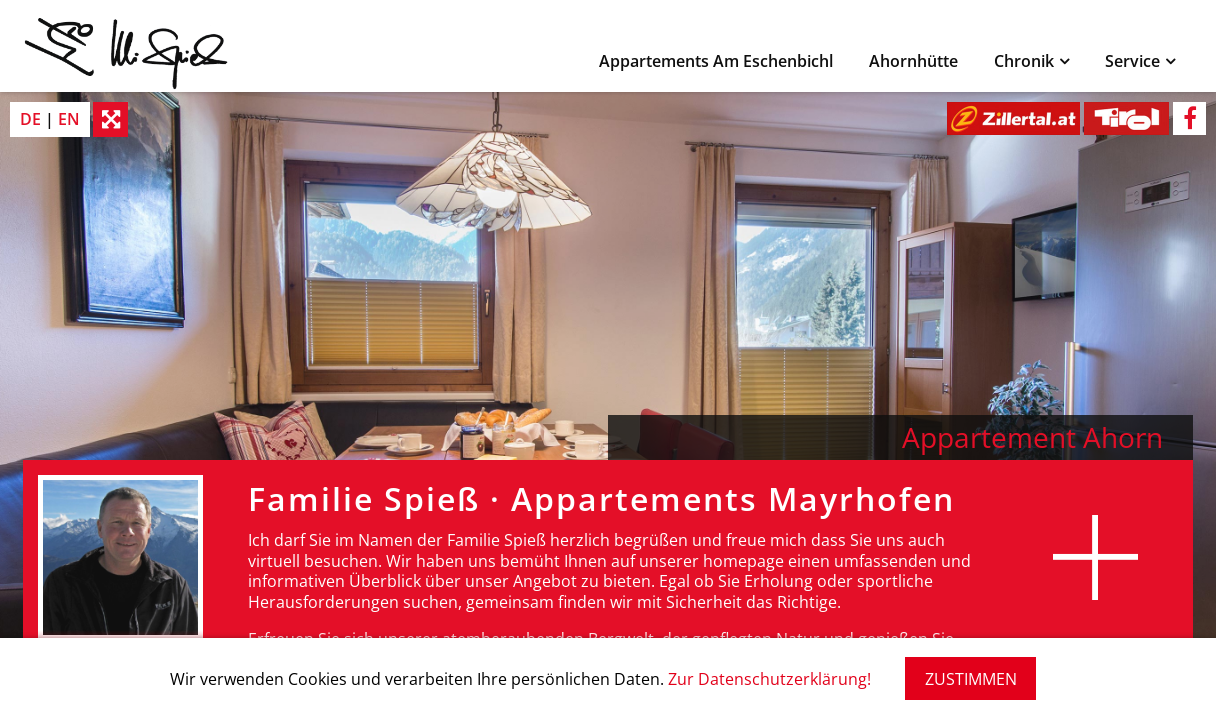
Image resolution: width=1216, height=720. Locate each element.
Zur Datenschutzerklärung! (769, 679)
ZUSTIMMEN (971, 679)
